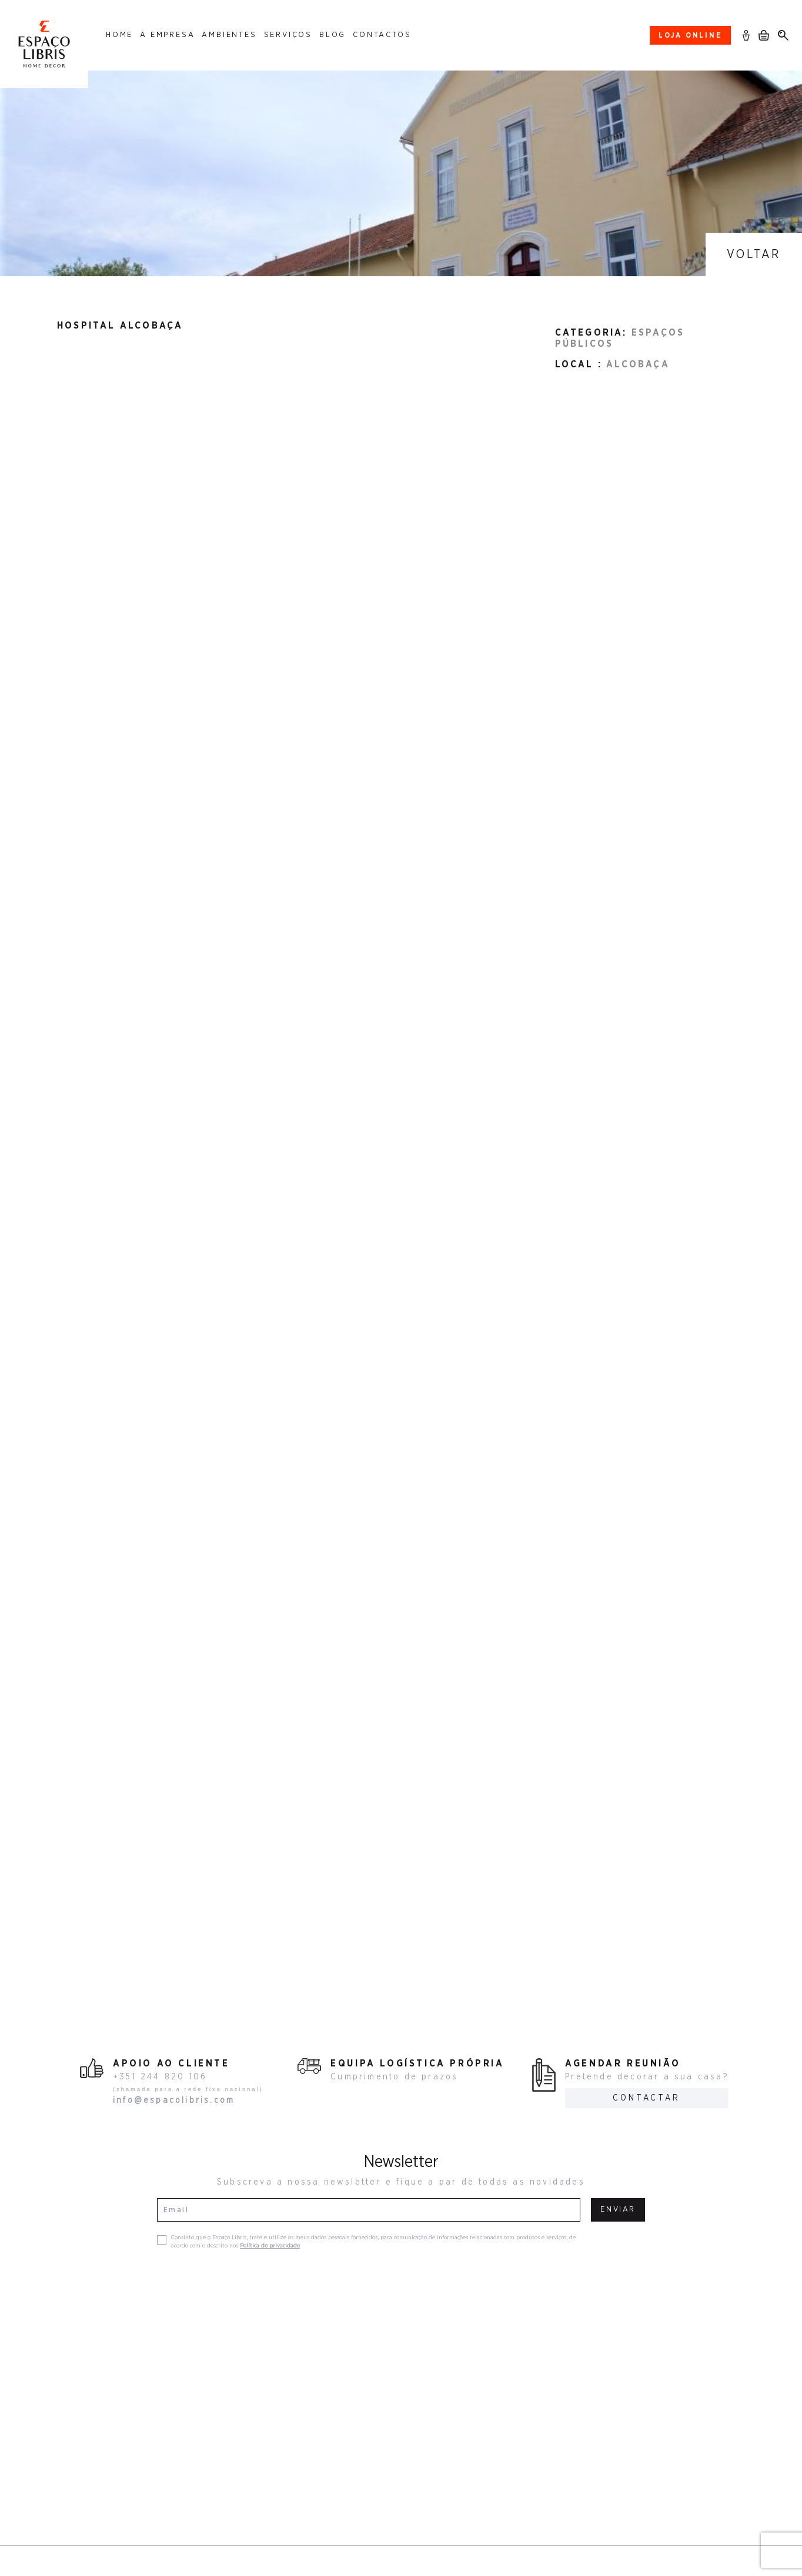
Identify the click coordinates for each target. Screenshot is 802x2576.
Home (119, 35)
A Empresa (167, 35)
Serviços (288, 35)
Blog (332, 35)
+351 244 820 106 (160, 2077)
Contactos (382, 35)
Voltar (754, 254)
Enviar (618, 2209)
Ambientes (229, 35)
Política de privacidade (270, 2246)
